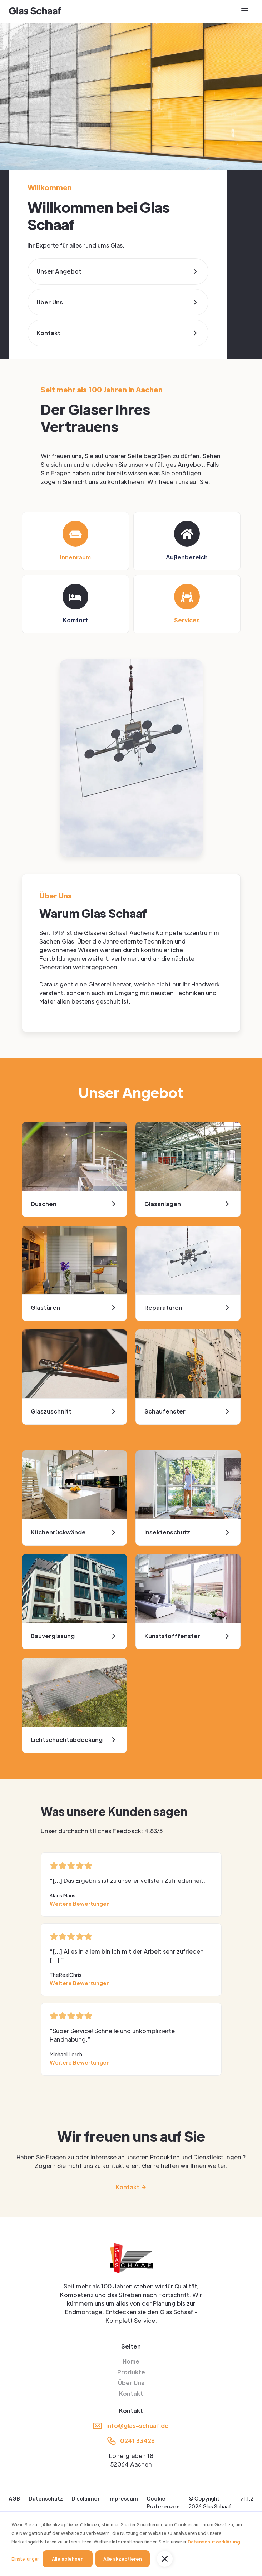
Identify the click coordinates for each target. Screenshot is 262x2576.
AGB (14, 2498)
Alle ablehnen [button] (68, 2559)
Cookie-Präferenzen (163, 2502)
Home (131, 2361)
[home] (35, 10)
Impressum (123, 2498)
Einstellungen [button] (25, 2559)
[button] (165, 2559)
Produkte (131, 2372)
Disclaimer (85, 2498)
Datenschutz (46, 2498)
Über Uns (131, 2382)
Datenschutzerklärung (214, 2542)
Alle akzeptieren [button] (122, 2559)
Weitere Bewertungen (80, 1903)
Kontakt (131, 2393)
